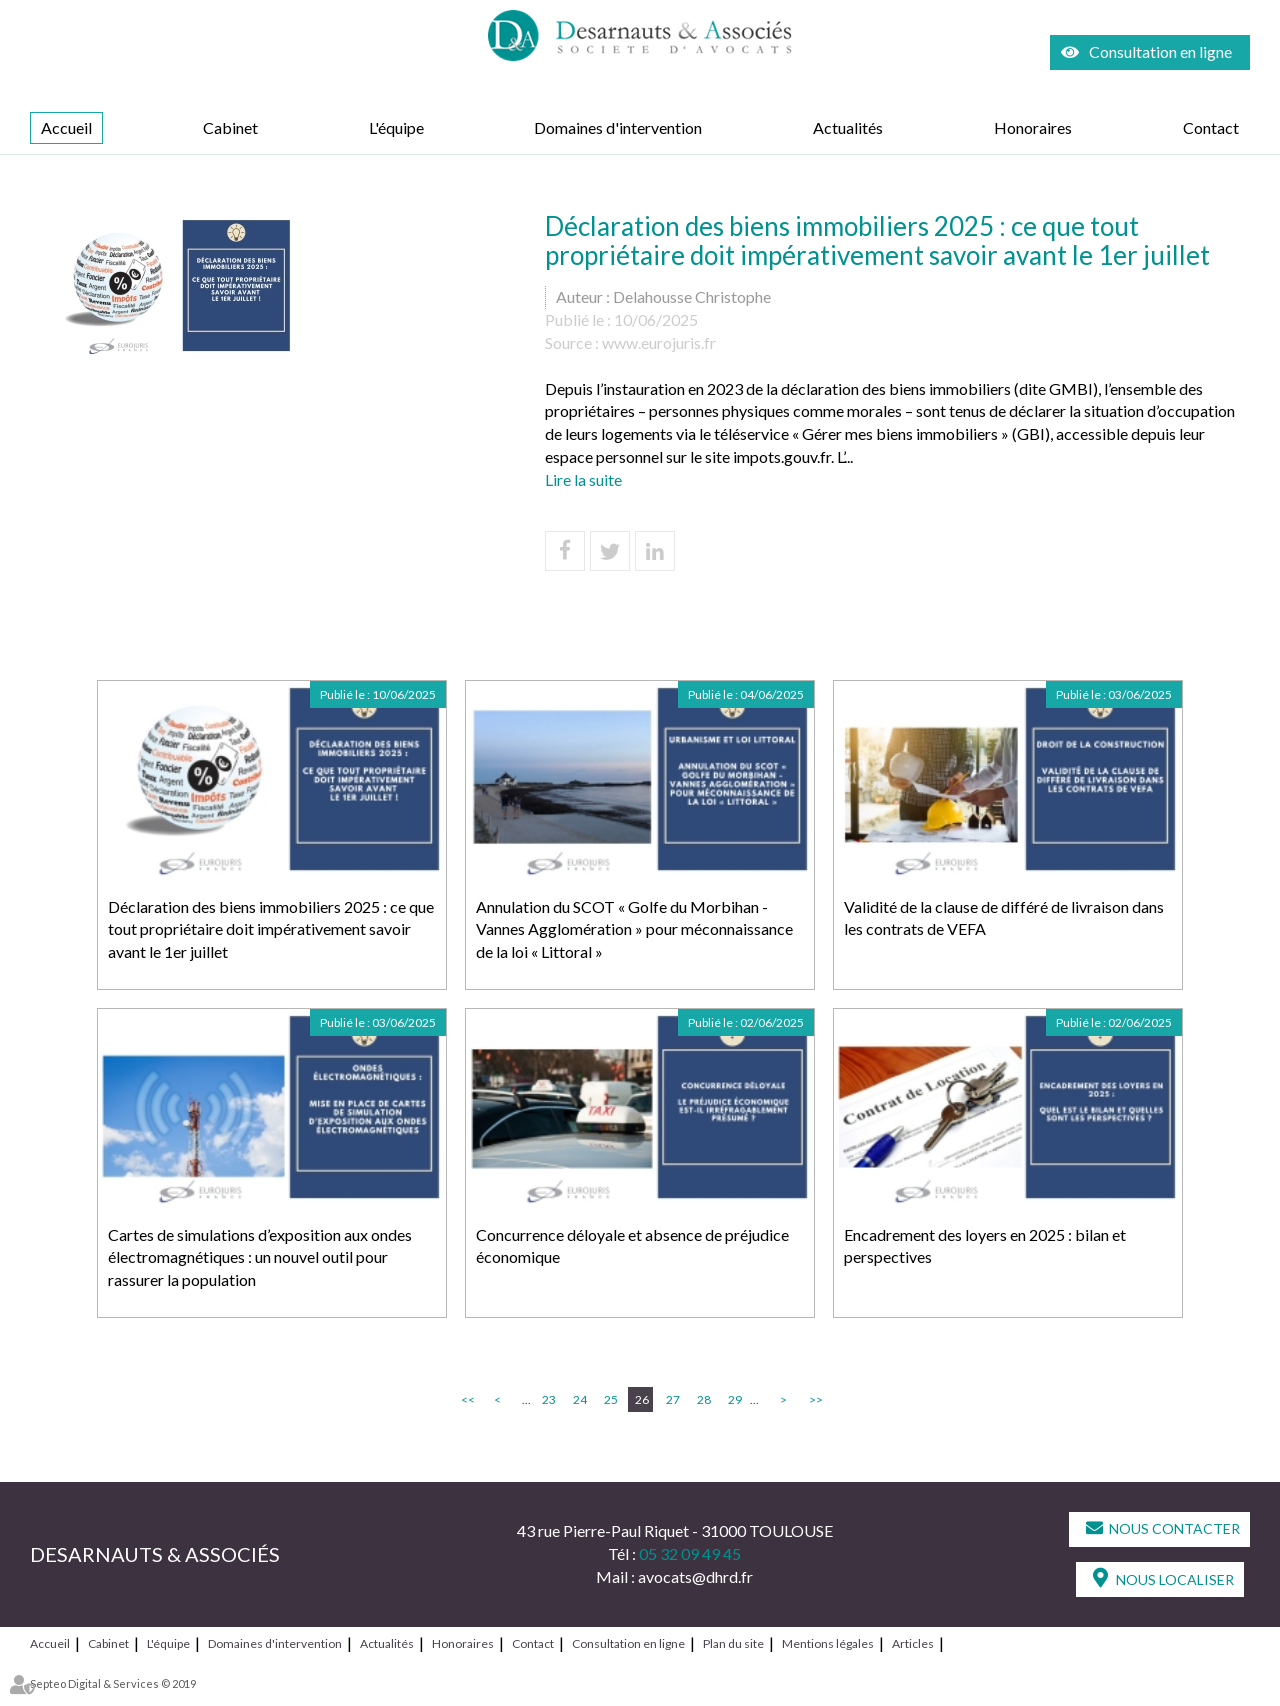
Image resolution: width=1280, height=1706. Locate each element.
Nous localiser (1175, 1579)
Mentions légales (828, 1643)
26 (642, 1399)
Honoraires (1033, 127)
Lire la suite (583, 479)
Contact (1211, 127)
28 (704, 1399)
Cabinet (230, 127)
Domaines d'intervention (618, 127)
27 (673, 1399)
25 (611, 1399)
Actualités (848, 127)
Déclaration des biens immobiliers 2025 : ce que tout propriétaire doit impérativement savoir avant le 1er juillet (271, 929)
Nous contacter (1174, 1528)
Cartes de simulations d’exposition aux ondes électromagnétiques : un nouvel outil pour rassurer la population (260, 1257)
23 (549, 1399)
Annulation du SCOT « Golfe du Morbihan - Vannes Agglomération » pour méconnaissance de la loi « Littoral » (634, 929)
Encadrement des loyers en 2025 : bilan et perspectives (985, 1246)
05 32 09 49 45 (690, 1553)
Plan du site (733, 1643)
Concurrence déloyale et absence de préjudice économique (632, 1246)
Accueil (66, 127)
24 (580, 1399)
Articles (913, 1643)
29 (735, 1399)
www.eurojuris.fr (659, 342)
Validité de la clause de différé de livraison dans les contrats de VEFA (1004, 918)
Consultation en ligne (1160, 51)
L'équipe (396, 127)
